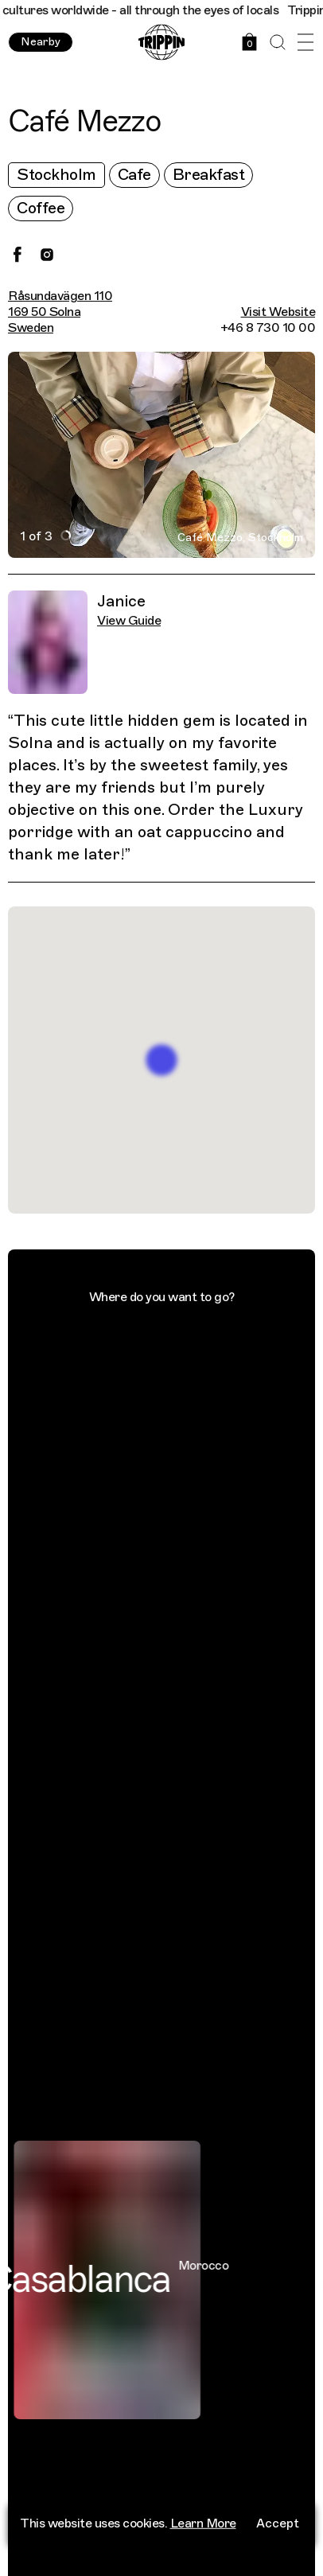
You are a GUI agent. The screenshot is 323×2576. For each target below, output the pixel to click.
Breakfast (209, 175)
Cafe (134, 175)
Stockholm (56, 175)
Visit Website (278, 312)
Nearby (40, 42)
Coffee (40, 208)
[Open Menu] (305, 43)
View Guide (129, 621)
